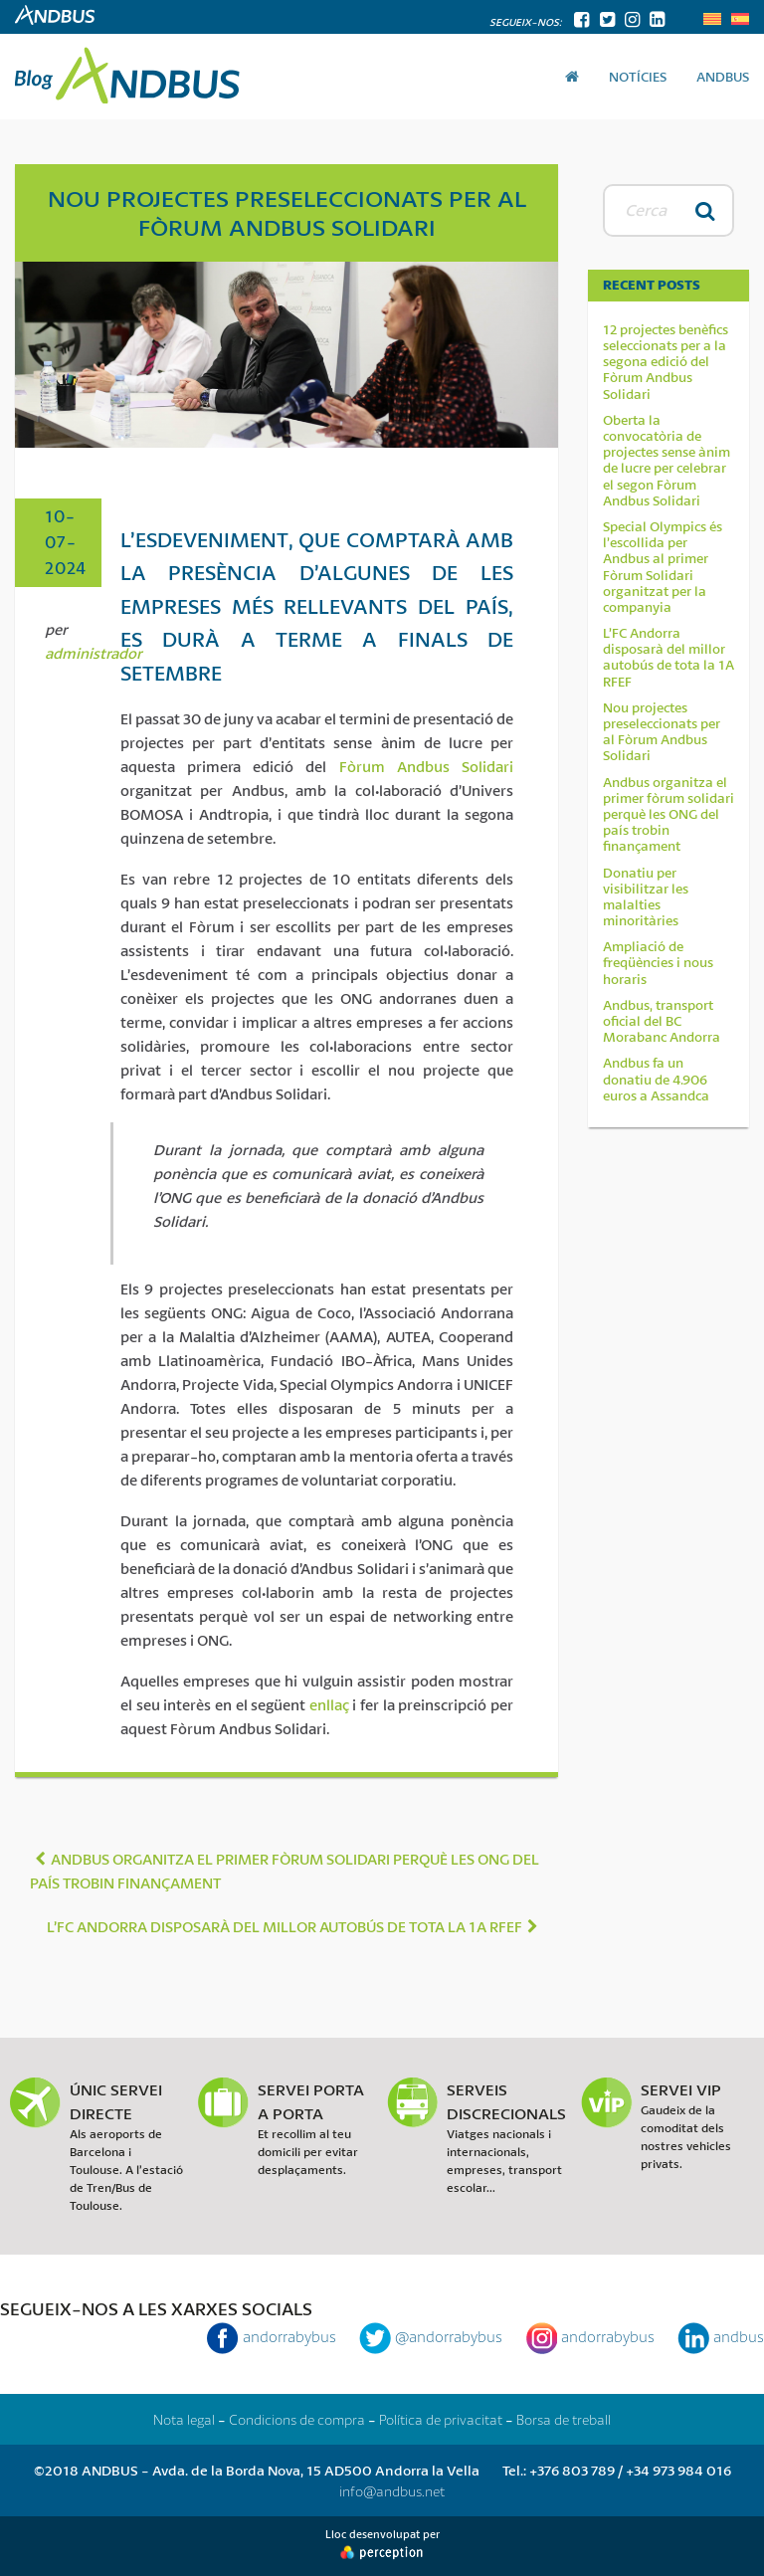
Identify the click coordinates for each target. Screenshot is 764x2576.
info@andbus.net (392, 2490)
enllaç (329, 1704)
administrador (93, 653)
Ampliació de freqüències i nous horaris (658, 962)
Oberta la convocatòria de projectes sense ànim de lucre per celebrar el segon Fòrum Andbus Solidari (666, 460)
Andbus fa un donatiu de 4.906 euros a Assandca (656, 1079)
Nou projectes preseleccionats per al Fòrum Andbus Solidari (661, 731)
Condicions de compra (297, 2419)
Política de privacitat (440, 2419)
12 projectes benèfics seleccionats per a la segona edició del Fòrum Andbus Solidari (665, 361)
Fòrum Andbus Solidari (426, 766)
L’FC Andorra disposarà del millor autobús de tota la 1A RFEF (668, 657)
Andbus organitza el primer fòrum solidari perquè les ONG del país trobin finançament (668, 814)
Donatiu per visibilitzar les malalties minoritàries (645, 897)
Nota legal (184, 2419)
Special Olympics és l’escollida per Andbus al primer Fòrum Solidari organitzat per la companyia (662, 566)
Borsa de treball (563, 2419)
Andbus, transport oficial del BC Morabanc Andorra (661, 1021)
